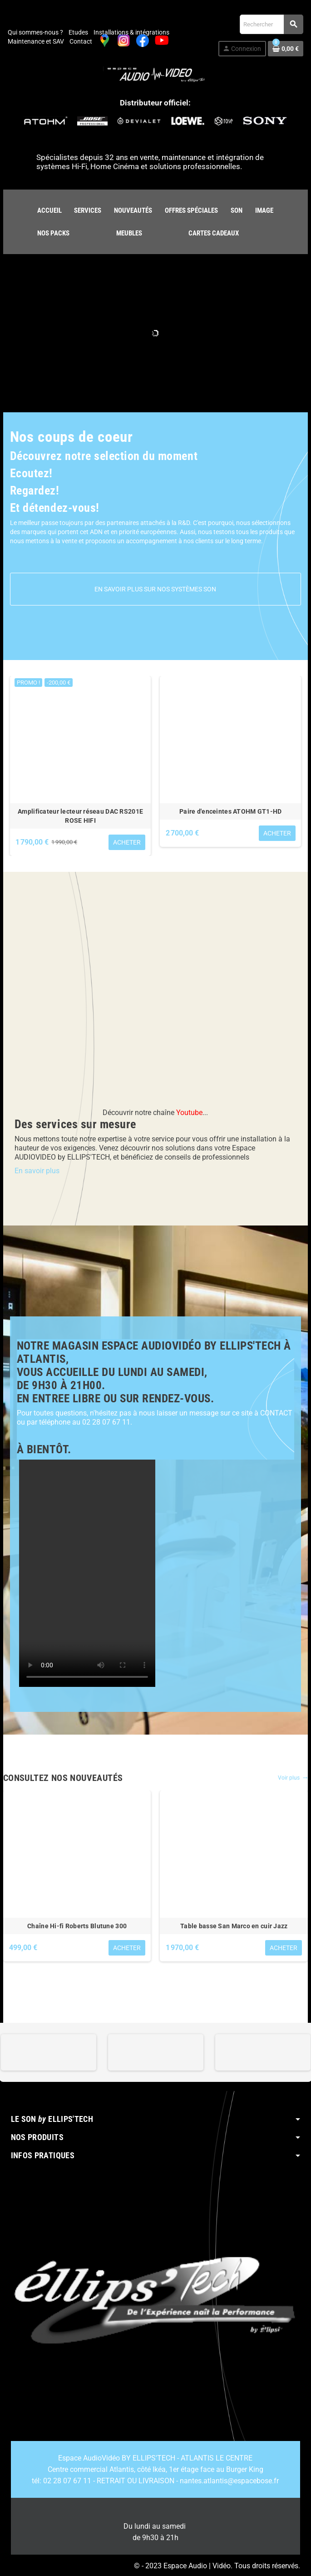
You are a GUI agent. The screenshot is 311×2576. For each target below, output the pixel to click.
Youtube (189, 1112)
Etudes (78, 32)
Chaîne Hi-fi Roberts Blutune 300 (77, 1926)
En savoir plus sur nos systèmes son (155, 589)
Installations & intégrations (131, 32)
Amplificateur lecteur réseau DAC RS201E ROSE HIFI (80, 816)
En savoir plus (37, 1170)
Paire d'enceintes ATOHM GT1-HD (230, 811)
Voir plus (293, 1778)
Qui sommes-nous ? (35, 32)
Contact (80, 41)
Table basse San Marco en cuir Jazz (234, 1926)
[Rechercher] (271, 24)
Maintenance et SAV (36, 41)
